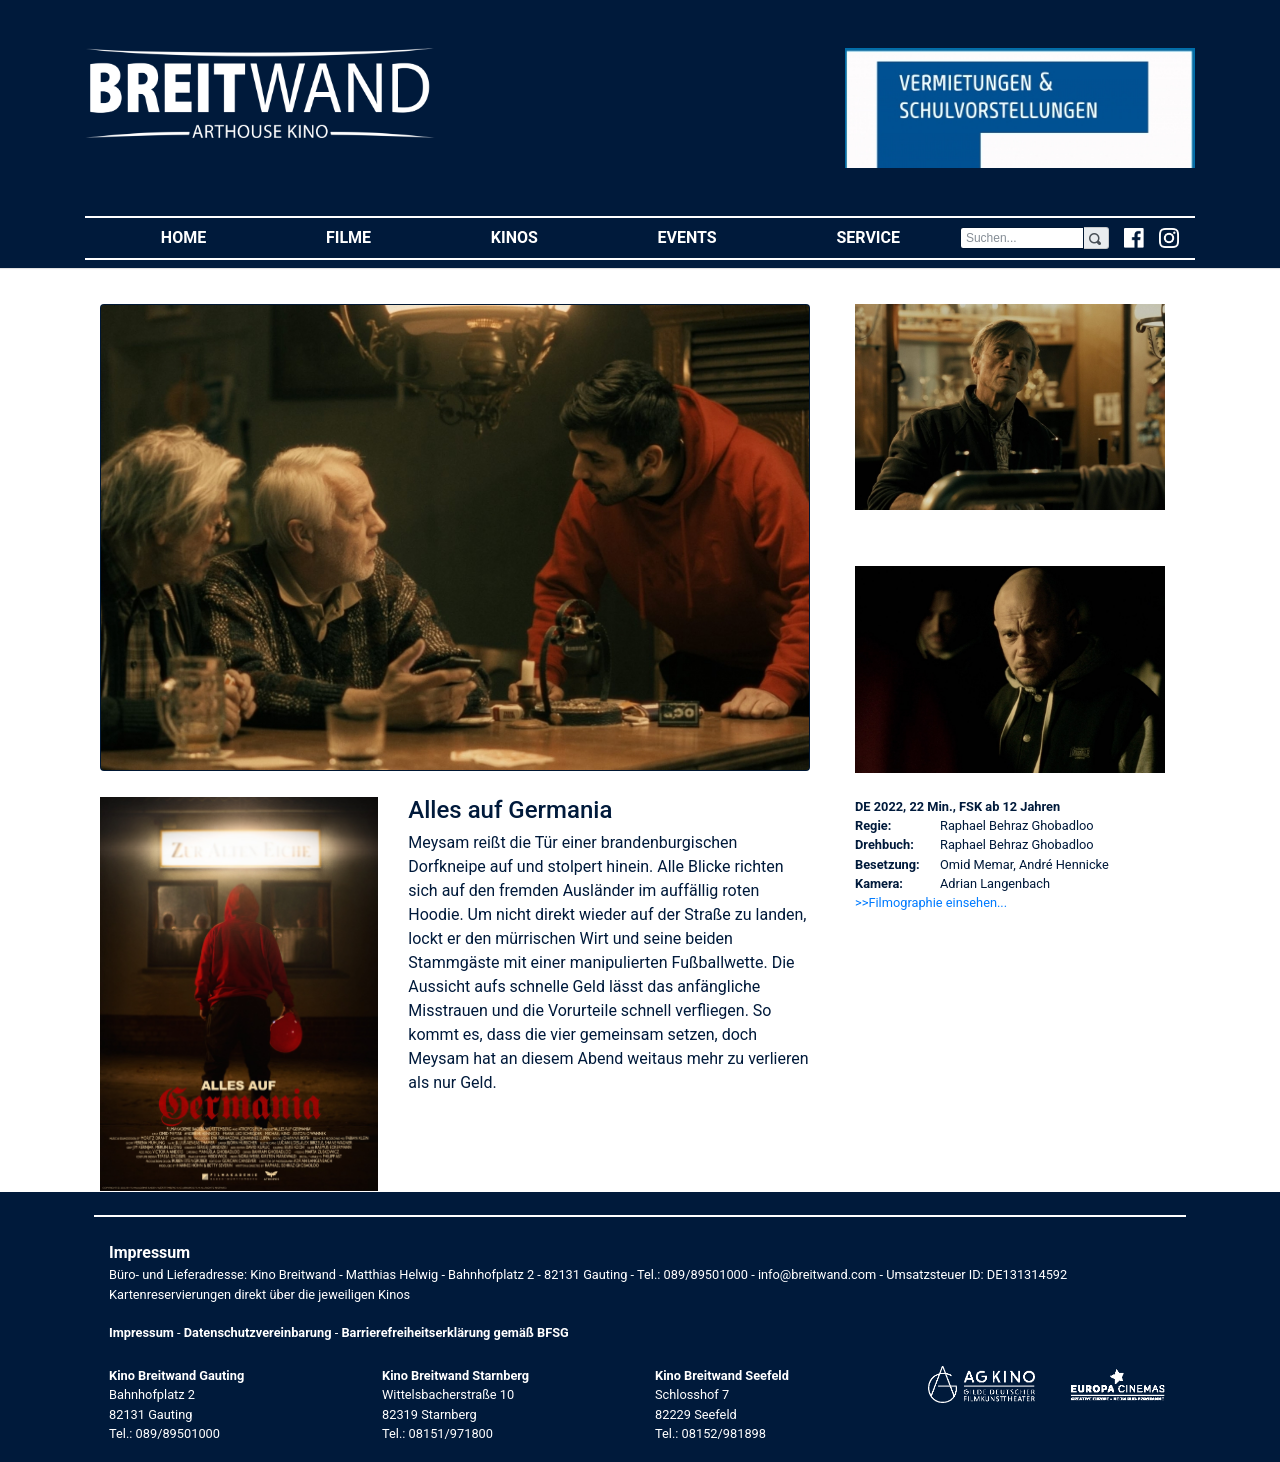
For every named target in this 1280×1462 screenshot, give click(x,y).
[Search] (1022, 238)
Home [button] (213, 236)
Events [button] (717, 236)
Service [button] (897, 236)
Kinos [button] (544, 236)
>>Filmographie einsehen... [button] (931, 902)
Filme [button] (378, 236)
